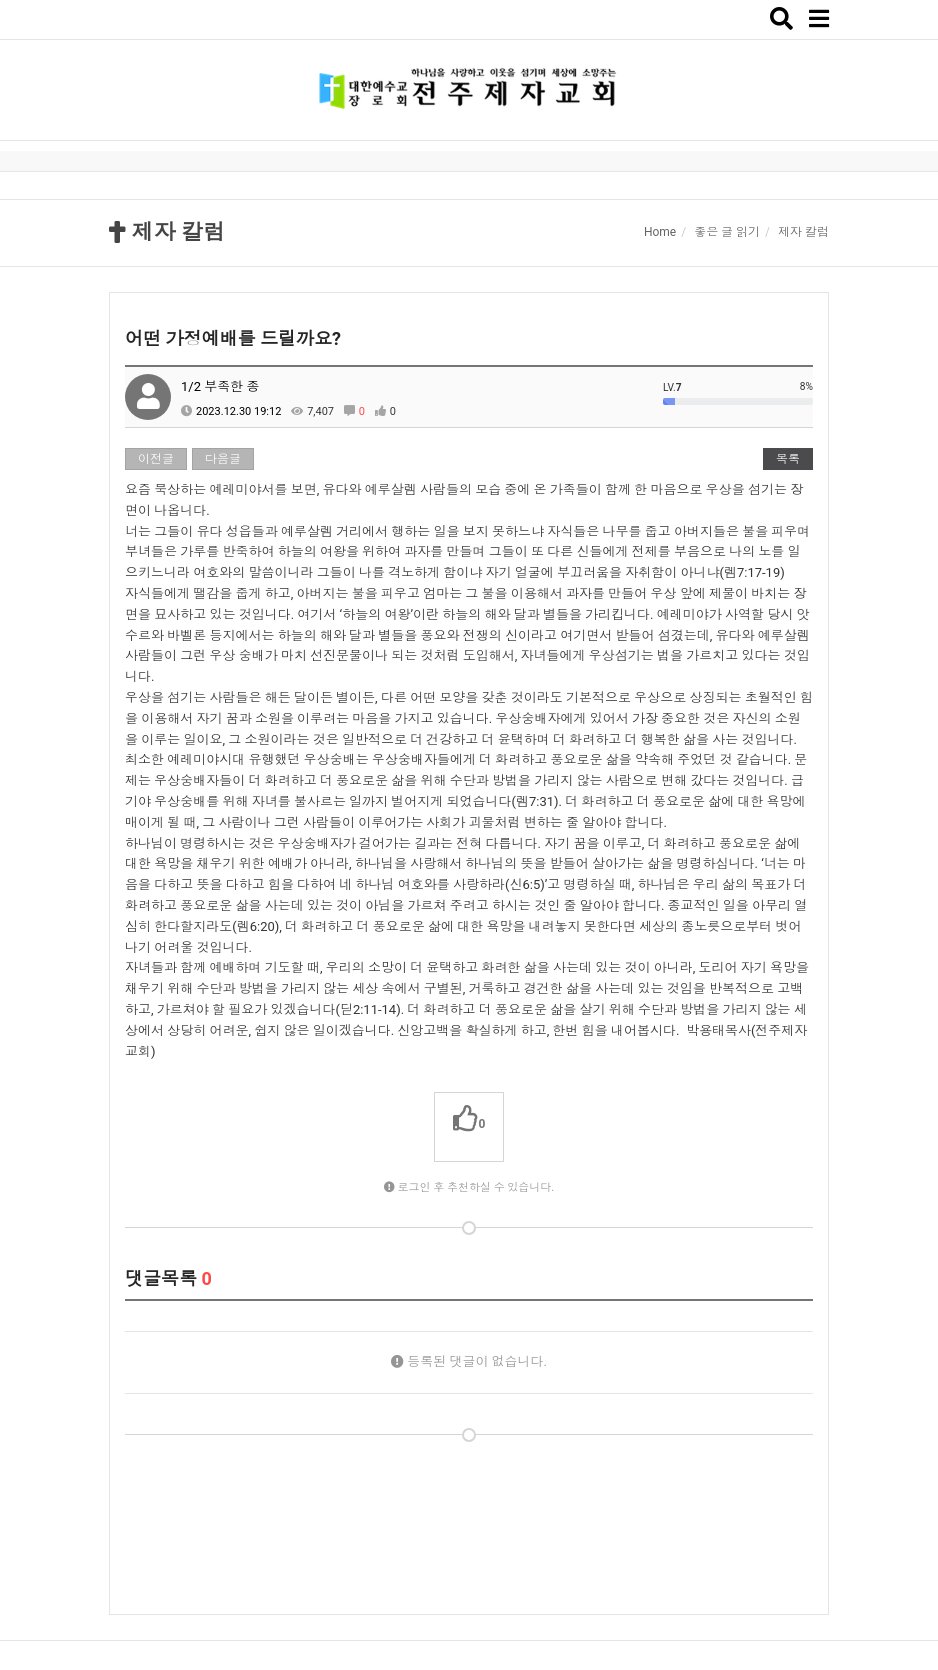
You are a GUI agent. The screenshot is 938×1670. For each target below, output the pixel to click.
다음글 (223, 459)
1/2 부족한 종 (220, 386)
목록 (788, 459)
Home (660, 232)
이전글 (156, 459)
